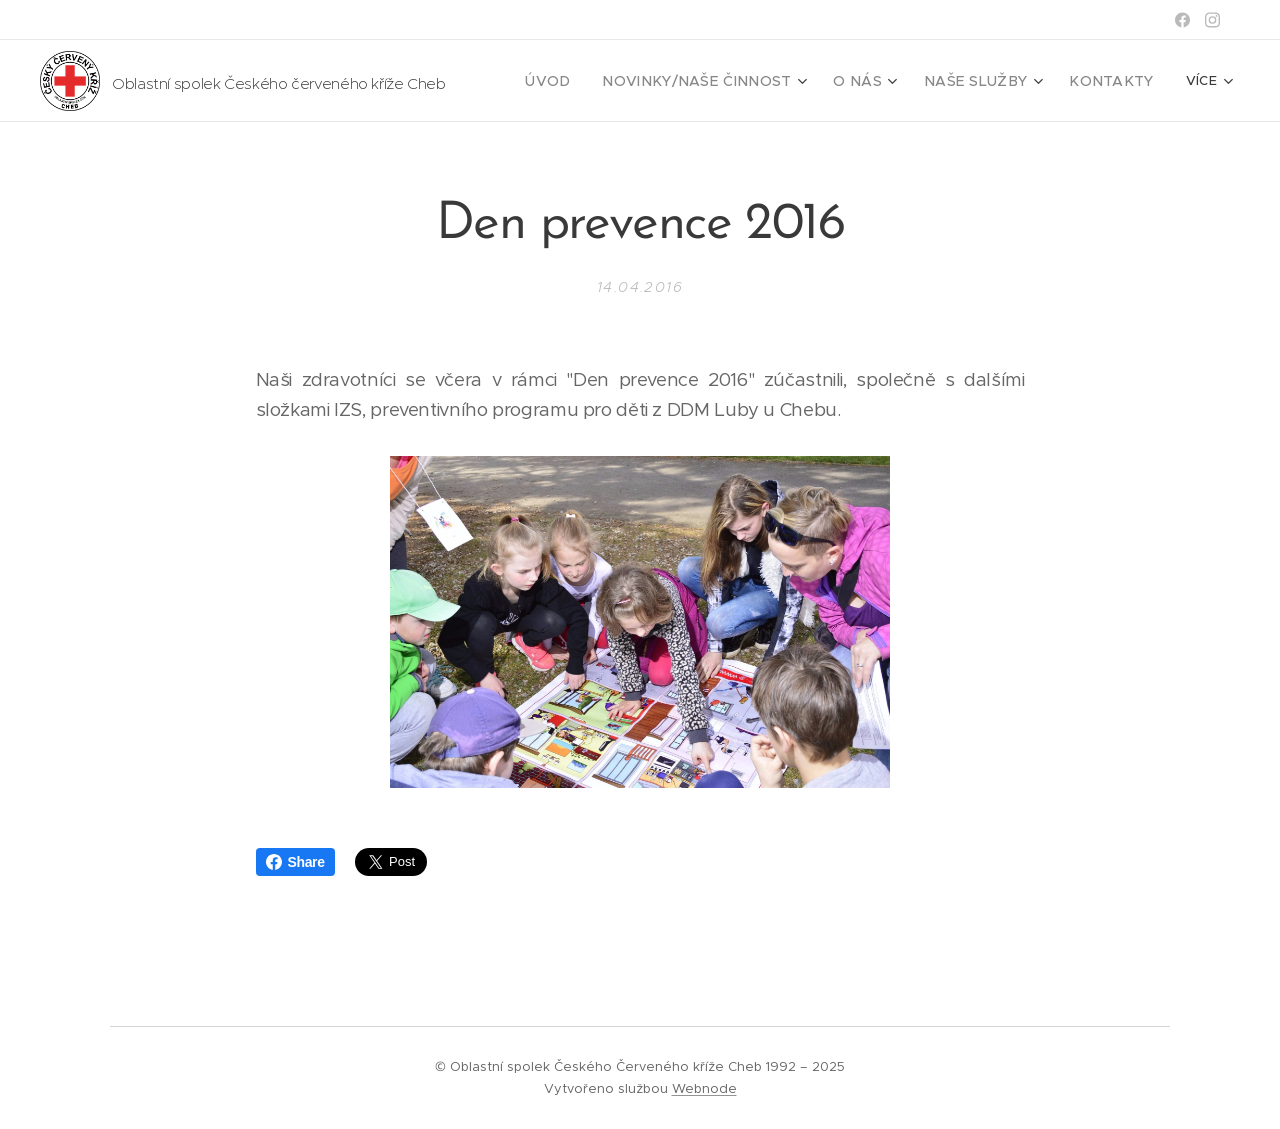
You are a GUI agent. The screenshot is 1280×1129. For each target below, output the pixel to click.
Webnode (704, 1088)
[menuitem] (600, 81)
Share (295, 862)
